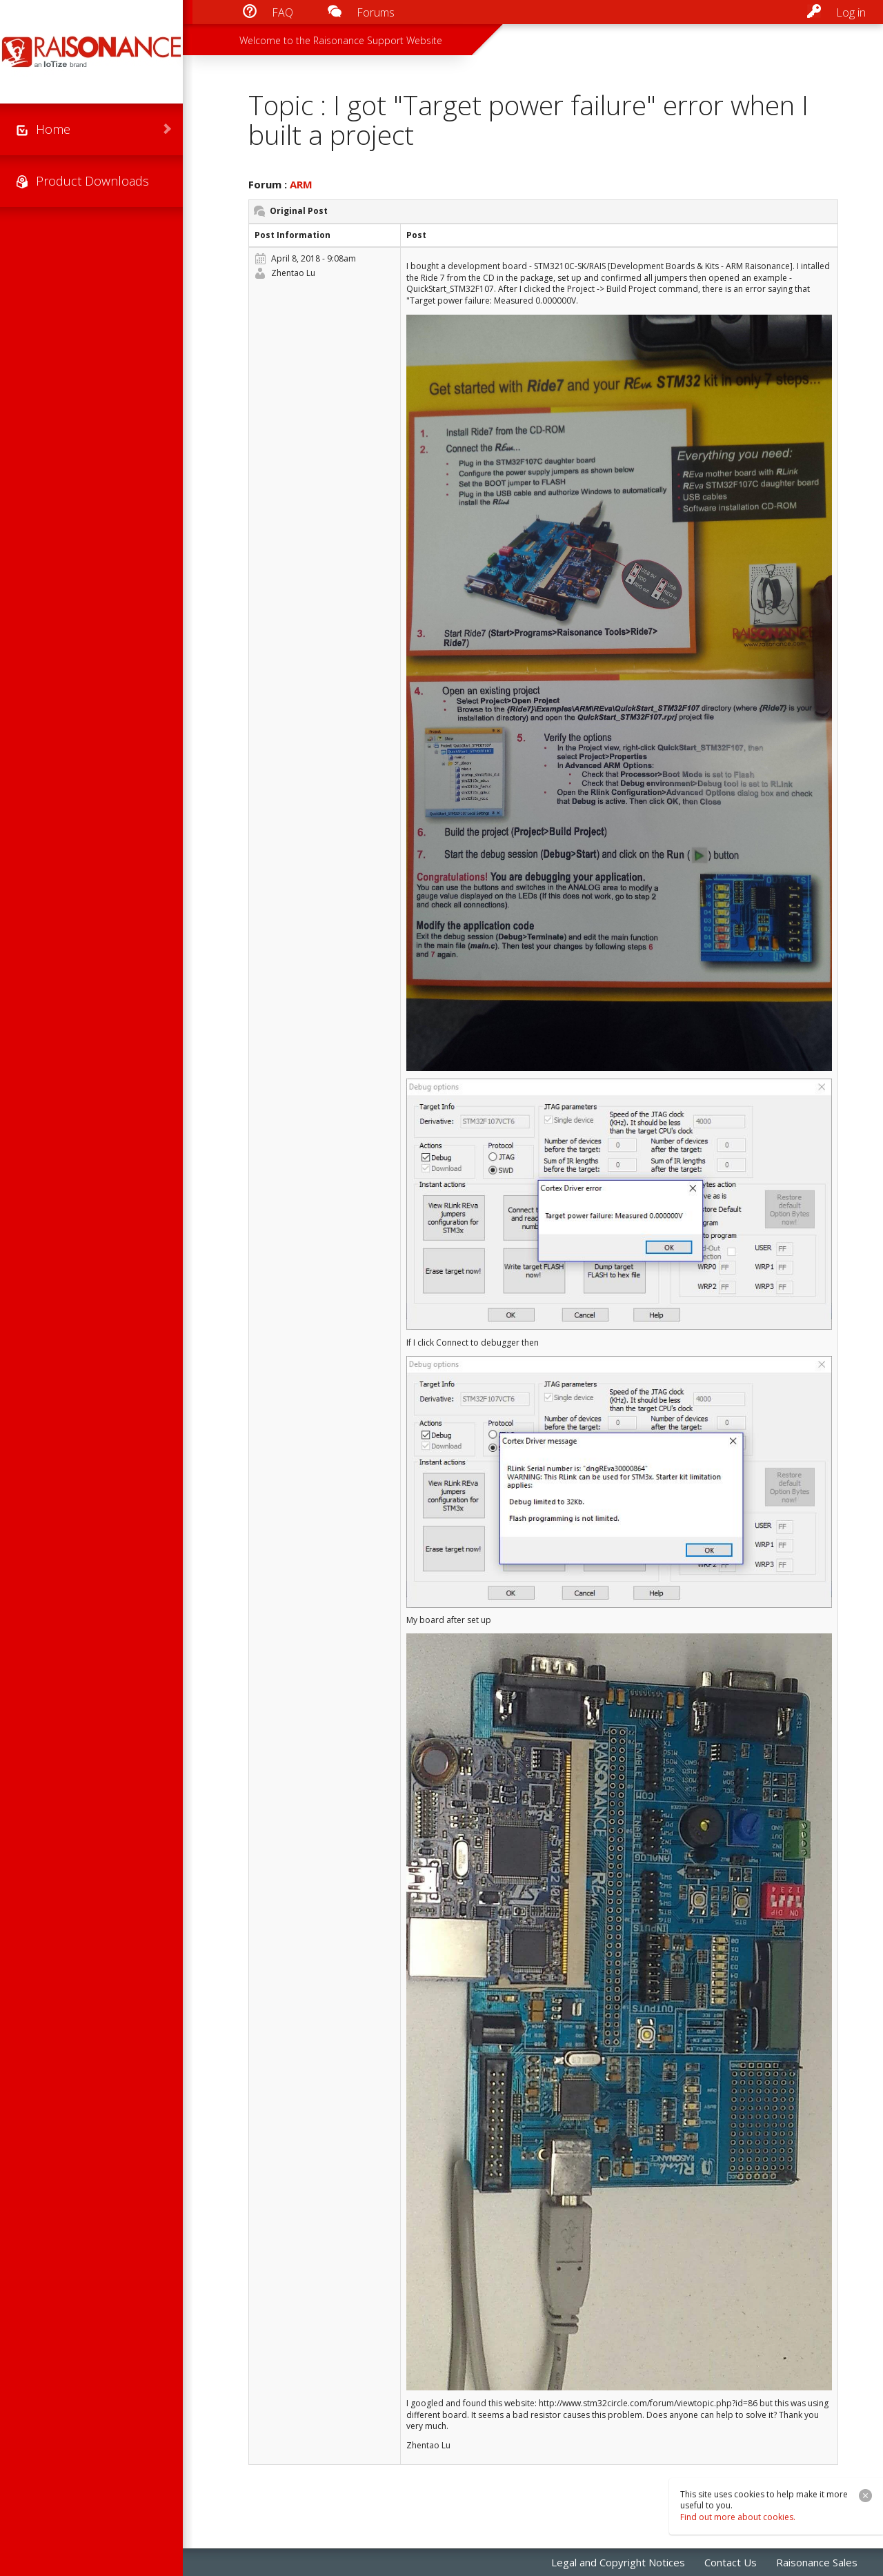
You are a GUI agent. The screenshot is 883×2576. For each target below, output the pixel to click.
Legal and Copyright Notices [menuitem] (618, 2562)
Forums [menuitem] (376, 12)
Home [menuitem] (53, 129)
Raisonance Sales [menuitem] (816, 2562)
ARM (301, 184)
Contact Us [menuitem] (730, 2562)
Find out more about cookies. (737, 2517)
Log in (851, 12)
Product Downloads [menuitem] (92, 181)
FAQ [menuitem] (282, 12)
